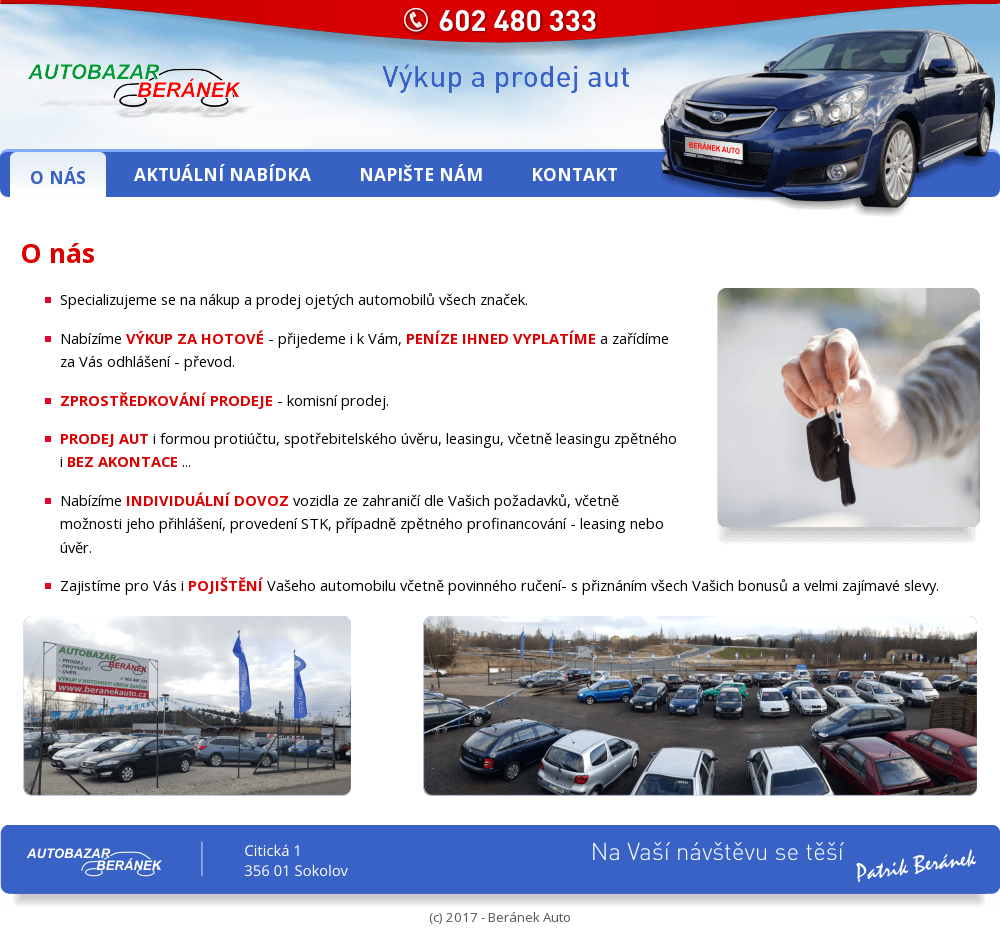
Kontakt (574, 174)
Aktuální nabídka (222, 174)
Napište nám (421, 174)
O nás (58, 177)
